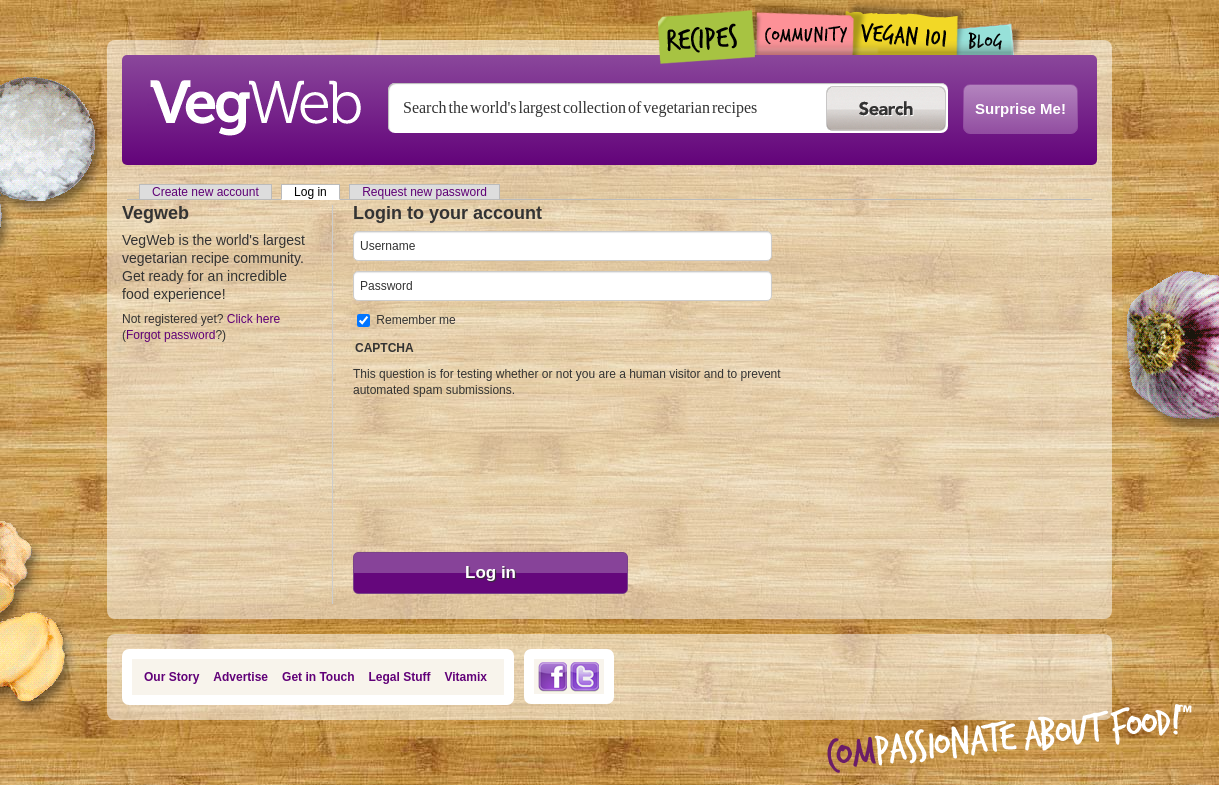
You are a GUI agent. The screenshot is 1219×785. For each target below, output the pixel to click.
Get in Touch (318, 677)
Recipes (707, 37)
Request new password (424, 192)
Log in (317, 192)
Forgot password (170, 335)
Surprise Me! (1020, 108)
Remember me (415, 320)
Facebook (552, 676)
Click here (253, 319)
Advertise (240, 677)
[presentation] (435, 470)
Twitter (585, 676)
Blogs (986, 39)
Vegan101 (905, 33)
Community (804, 33)
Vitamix (466, 677)
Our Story (171, 677)
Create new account (205, 192)
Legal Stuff (400, 677)
